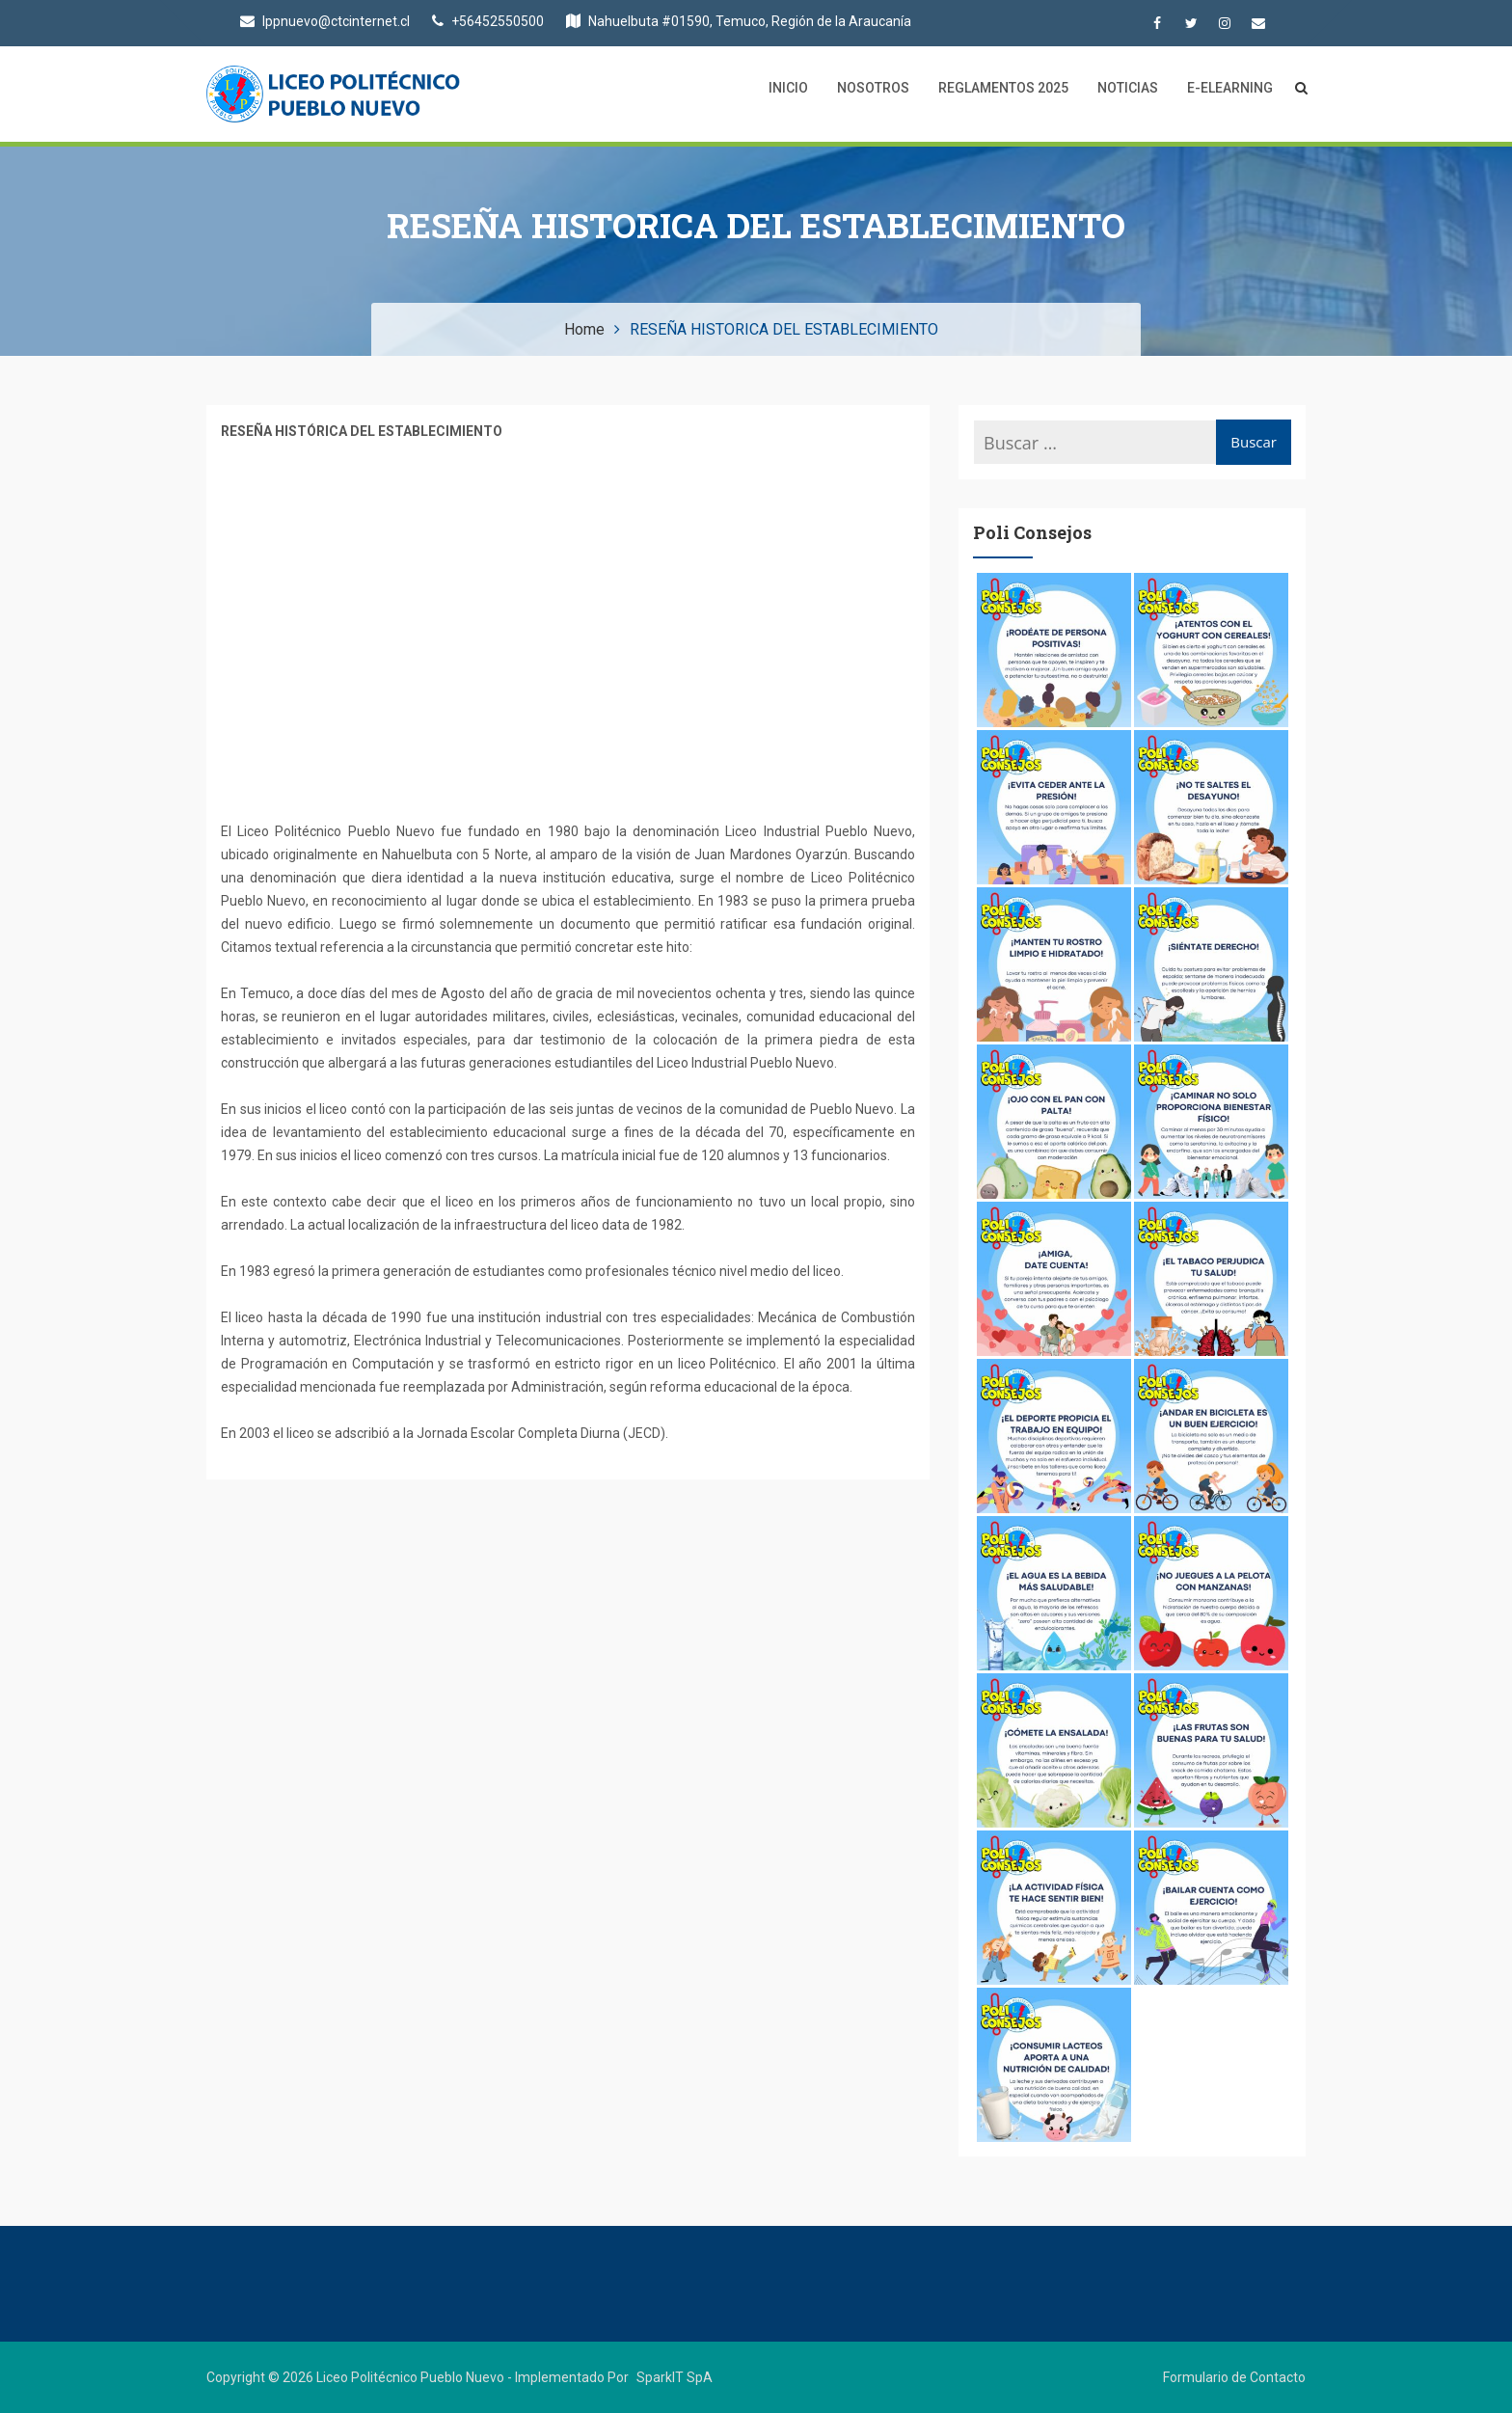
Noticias (1127, 87)
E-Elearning (1230, 87)
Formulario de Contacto (1234, 2377)
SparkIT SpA (674, 2377)
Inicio (788, 87)
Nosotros (873, 87)
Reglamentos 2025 (1003, 87)
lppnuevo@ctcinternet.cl (325, 21)
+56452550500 (488, 21)
